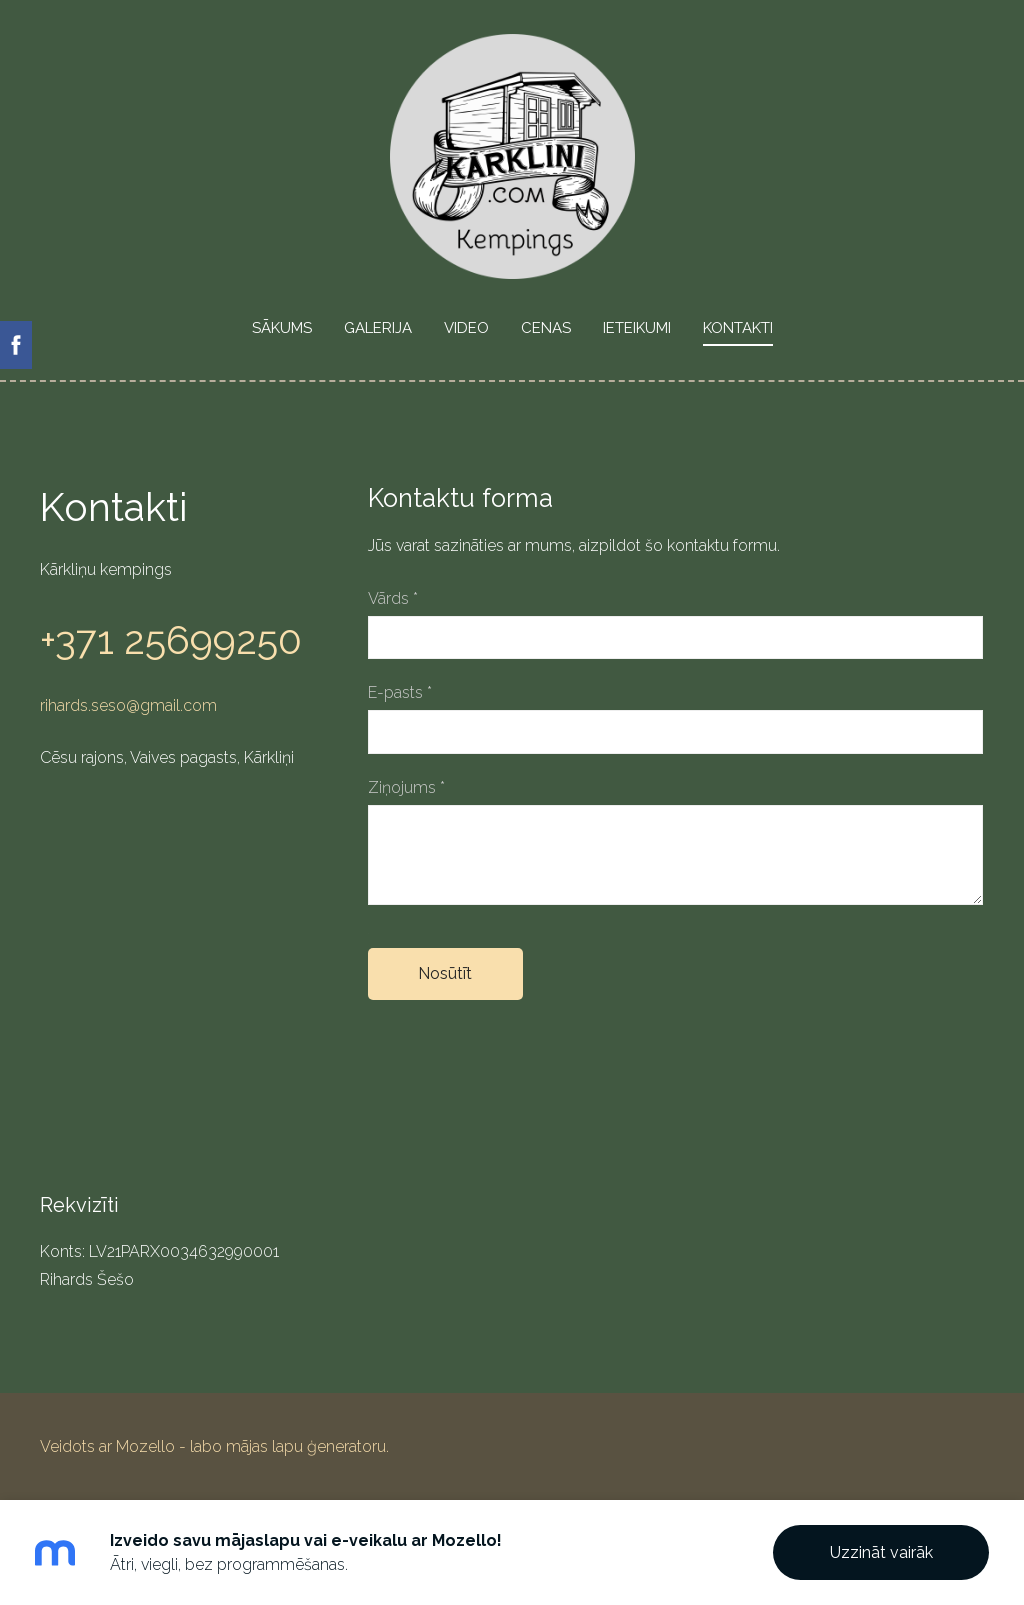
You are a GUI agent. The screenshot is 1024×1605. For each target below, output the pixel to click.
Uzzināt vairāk (881, 1552)
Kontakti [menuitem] (738, 328)
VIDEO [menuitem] (466, 328)
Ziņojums (406, 787)
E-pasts (400, 692)
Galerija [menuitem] (378, 328)
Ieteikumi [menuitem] (637, 328)
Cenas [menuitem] (546, 328)
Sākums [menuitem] (282, 328)
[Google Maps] (184, 980)
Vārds (393, 598)
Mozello (145, 1446)
